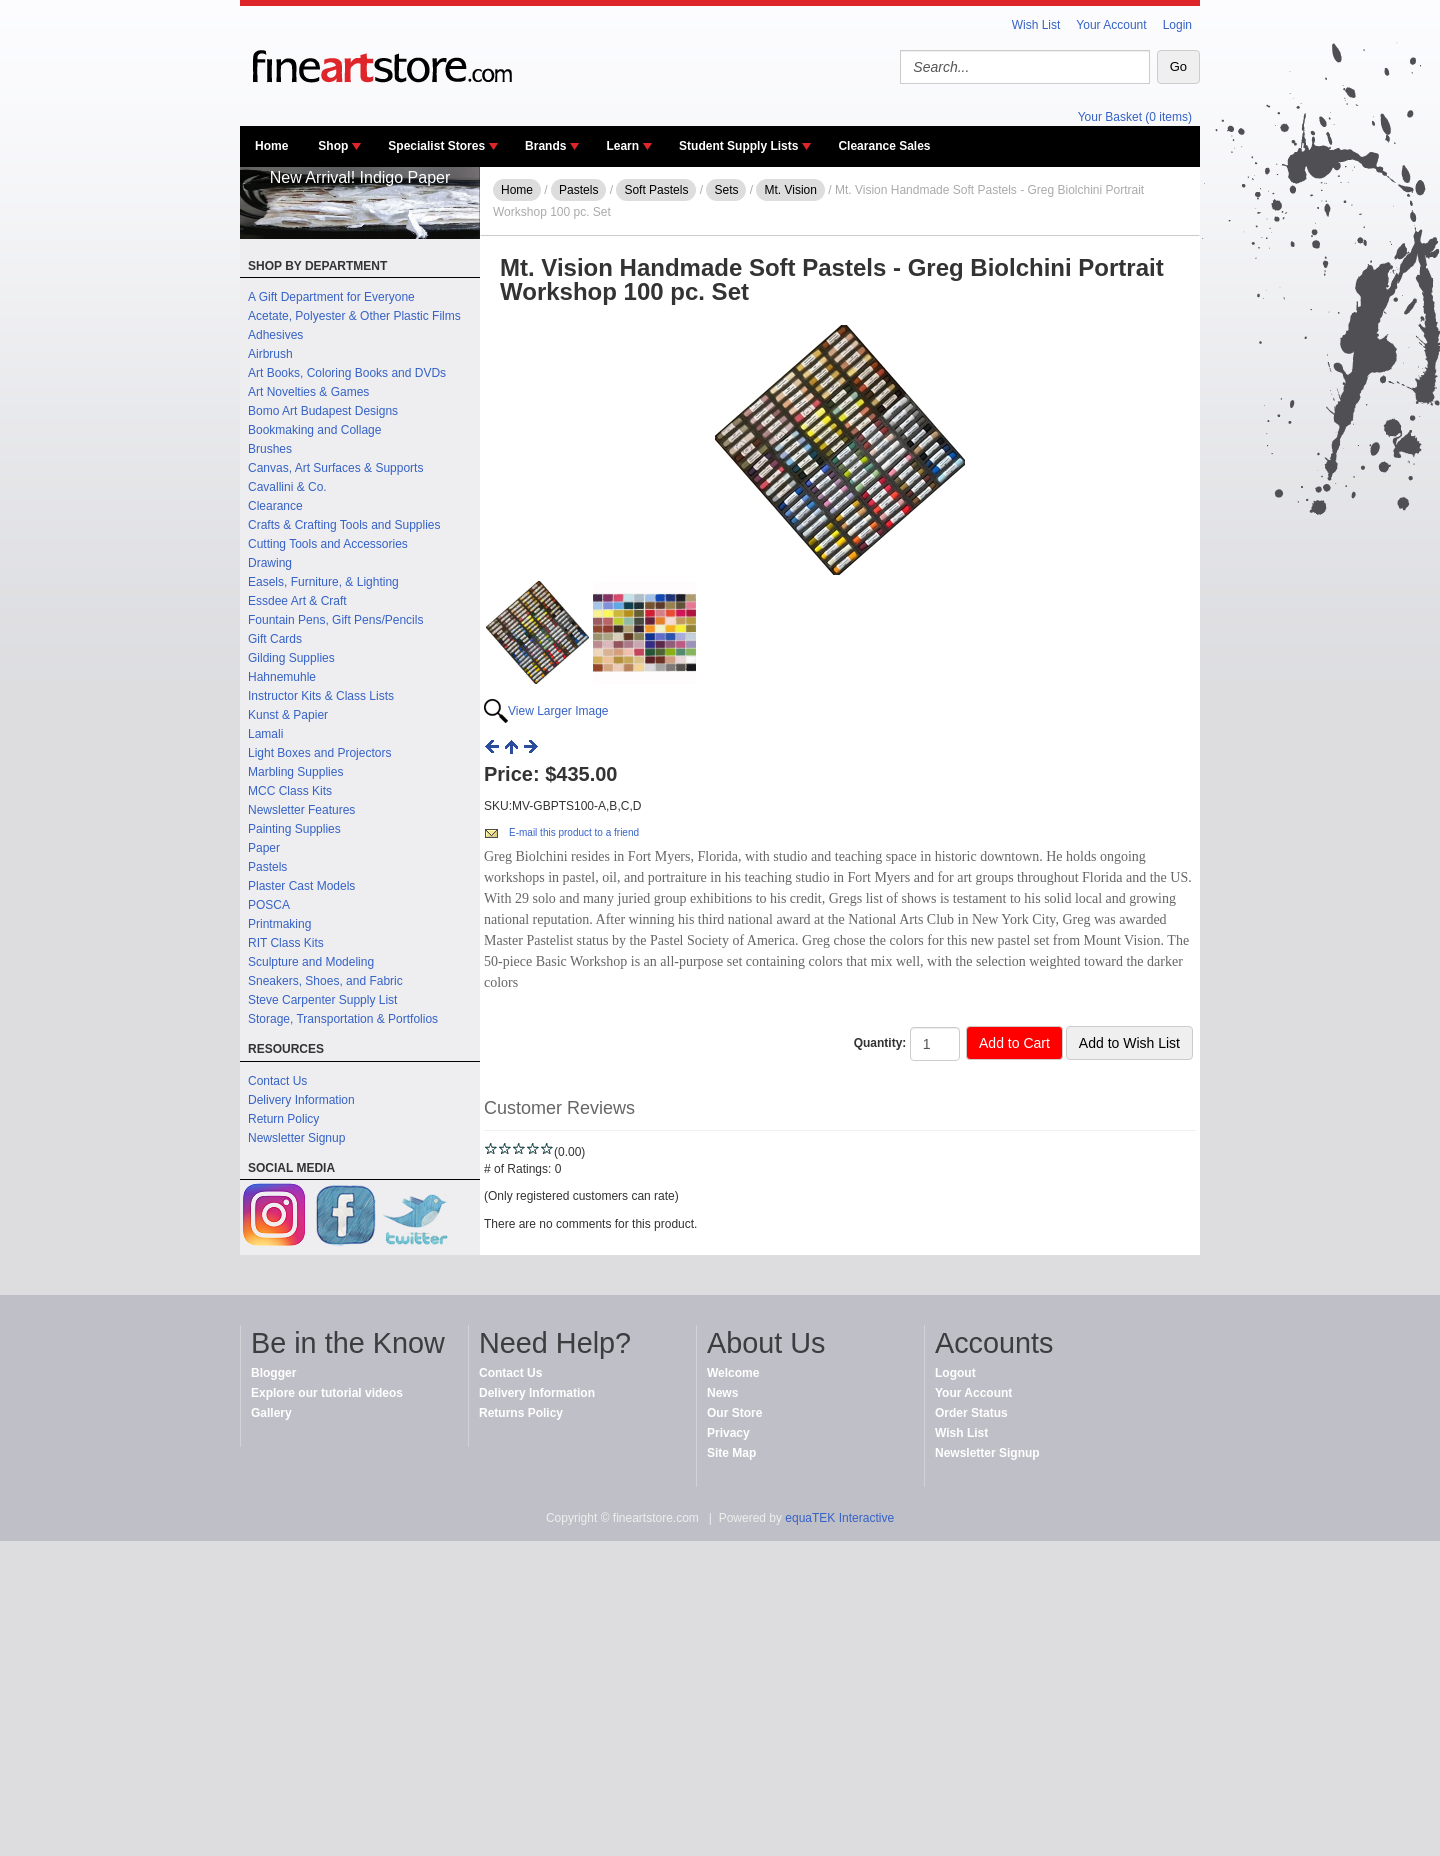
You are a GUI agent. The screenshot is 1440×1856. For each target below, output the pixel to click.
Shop (333, 146)
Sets (726, 190)
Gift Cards (275, 639)
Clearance (275, 506)
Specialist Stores (436, 146)
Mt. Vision (790, 190)
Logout (955, 1373)
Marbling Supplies (295, 772)
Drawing (270, 563)
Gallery (271, 1413)
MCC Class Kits (290, 791)
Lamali (265, 734)
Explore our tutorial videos (327, 1393)
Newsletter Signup (296, 1138)
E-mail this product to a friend (574, 832)
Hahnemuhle (282, 677)
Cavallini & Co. (287, 487)
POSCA (269, 905)
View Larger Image (558, 711)
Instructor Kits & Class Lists (321, 696)
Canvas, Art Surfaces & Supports (335, 468)
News (722, 1393)
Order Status (971, 1413)
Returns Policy (521, 1413)
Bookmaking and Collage (314, 430)
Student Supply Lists (738, 146)
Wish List (1036, 25)
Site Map (731, 1453)
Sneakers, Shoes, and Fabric (325, 981)
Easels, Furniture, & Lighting (323, 582)
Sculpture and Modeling (311, 962)
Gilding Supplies (291, 658)
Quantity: (880, 1043)
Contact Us (277, 1081)
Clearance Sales (884, 146)
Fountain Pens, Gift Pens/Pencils (335, 620)
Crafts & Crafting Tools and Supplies (344, 525)
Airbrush (270, 354)
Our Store (734, 1413)
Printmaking (279, 924)
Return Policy (283, 1119)
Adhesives (275, 335)
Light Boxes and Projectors (319, 753)
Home (271, 146)
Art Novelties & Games (308, 392)
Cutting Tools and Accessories (328, 544)
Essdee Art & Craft (297, 601)
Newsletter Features (301, 810)
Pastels (267, 867)
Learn (622, 146)
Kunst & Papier (288, 715)
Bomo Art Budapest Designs (323, 411)
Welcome (733, 1373)
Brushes (270, 449)
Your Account (1111, 25)
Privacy (728, 1433)
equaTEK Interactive (839, 1518)
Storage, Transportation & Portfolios (343, 1019)
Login (1177, 25)
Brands (545, 146)
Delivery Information (301, 1100)
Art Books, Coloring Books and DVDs (347, 373)
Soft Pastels (656, 190)
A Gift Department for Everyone (331, 297)
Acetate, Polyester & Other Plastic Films (354, 316)
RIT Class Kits (286, 943)
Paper (264, 848)
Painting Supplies (294, 829)
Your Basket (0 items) (1135, 117)
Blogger (273, 1373)
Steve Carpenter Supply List (322, 1000)
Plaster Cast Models (301, 886)
